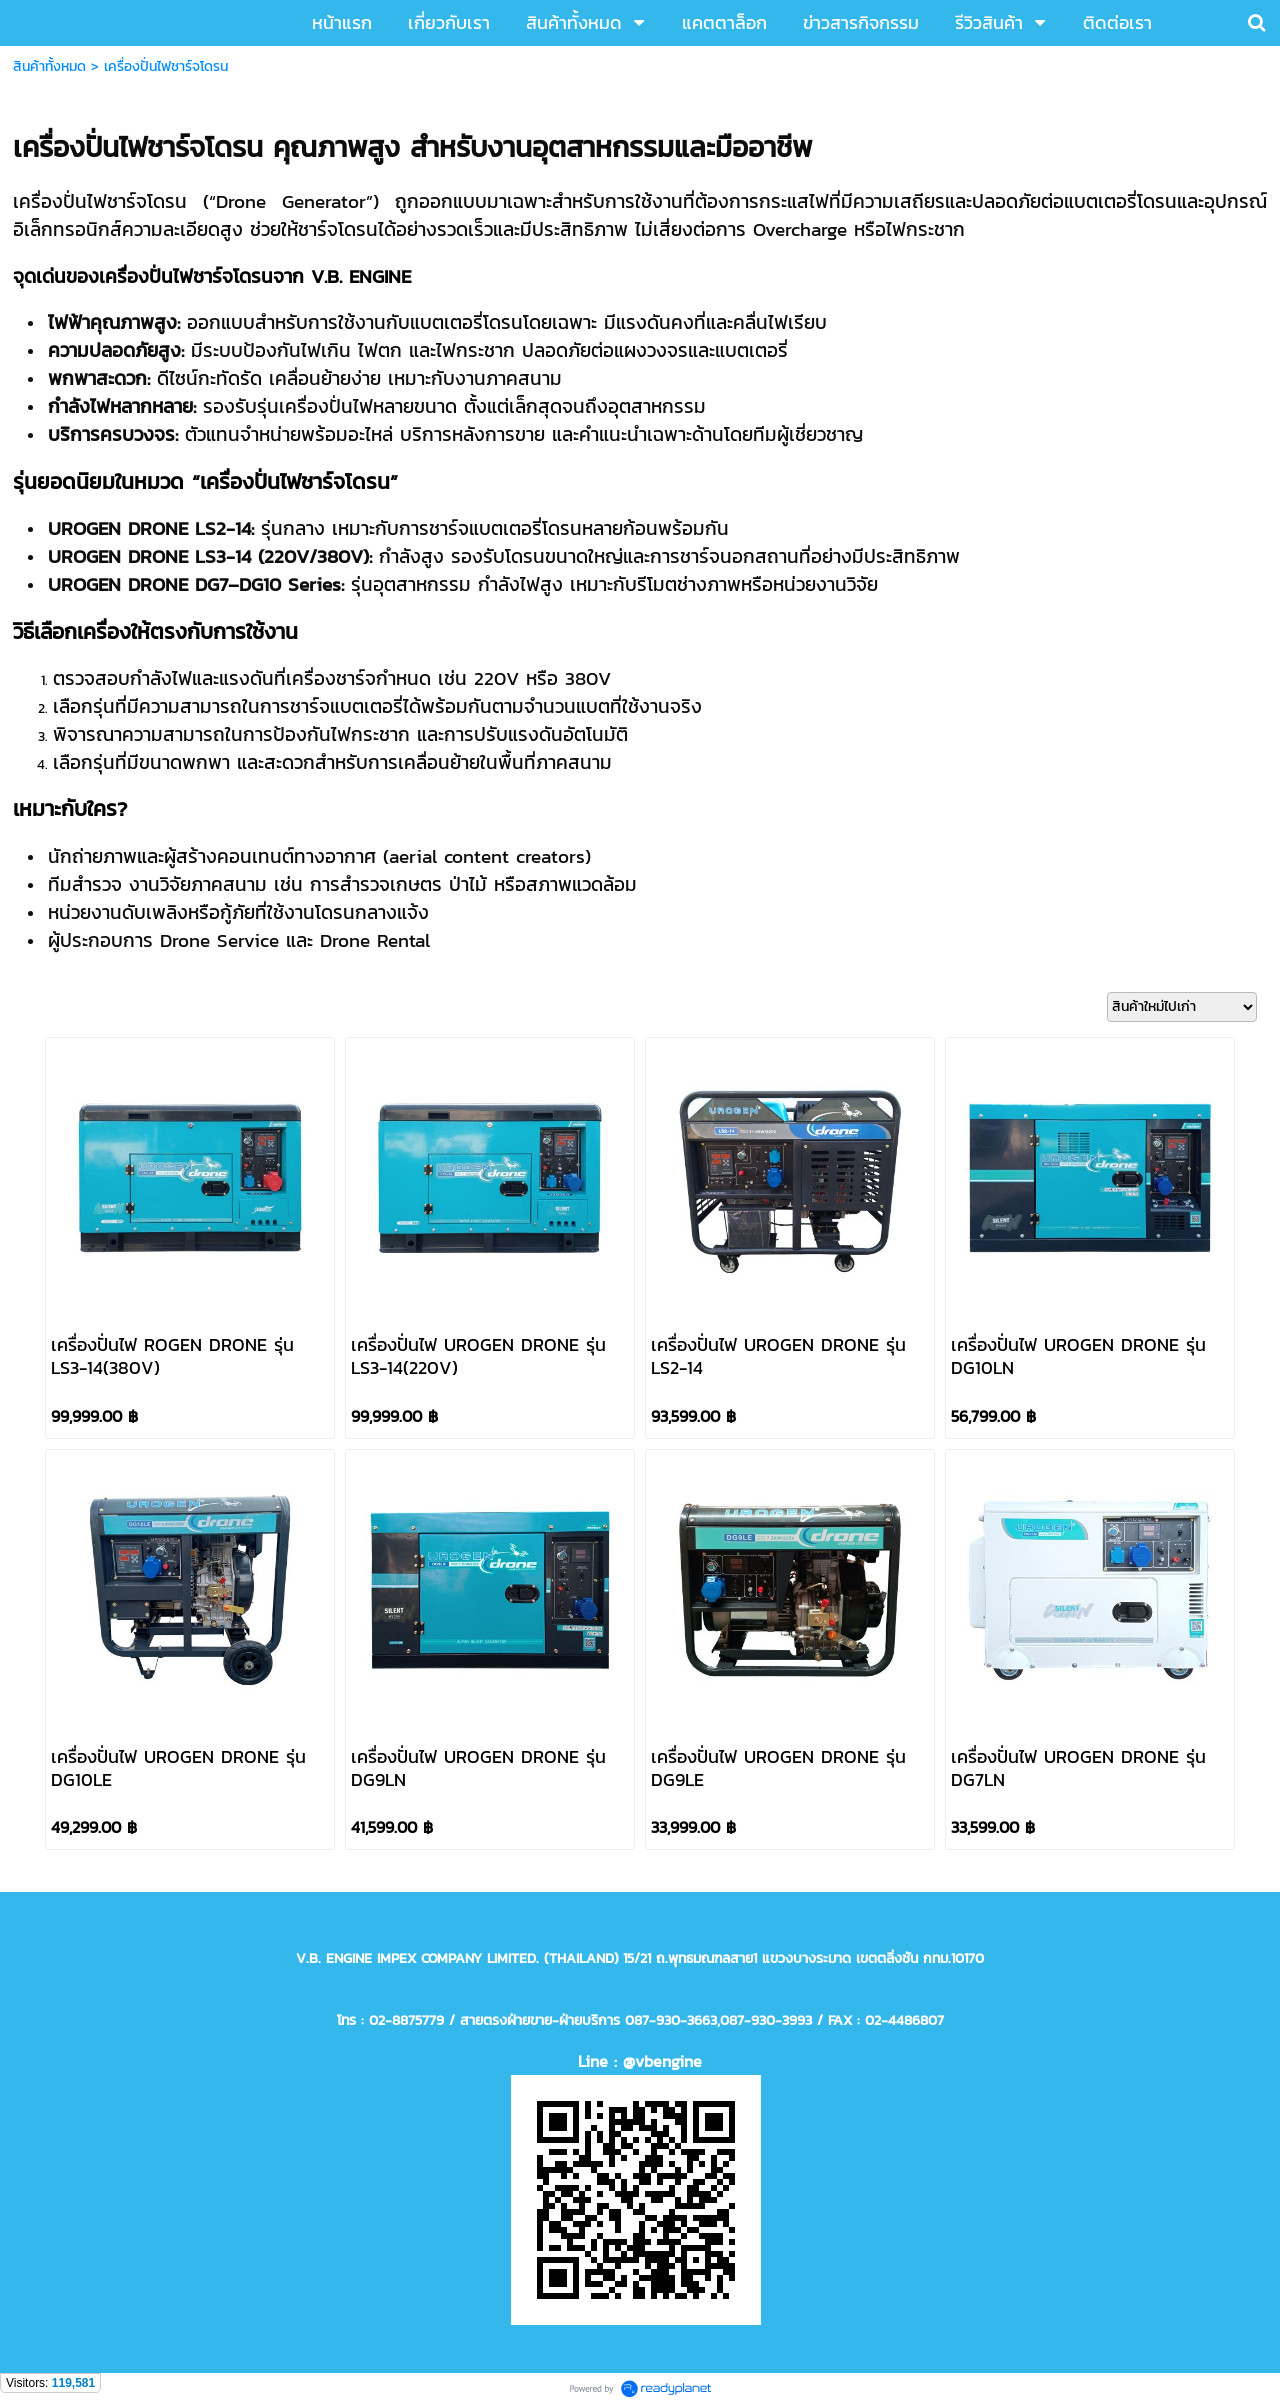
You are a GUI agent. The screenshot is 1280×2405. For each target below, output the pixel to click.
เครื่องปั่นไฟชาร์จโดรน (166, 66)
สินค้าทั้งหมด (49, 66)
